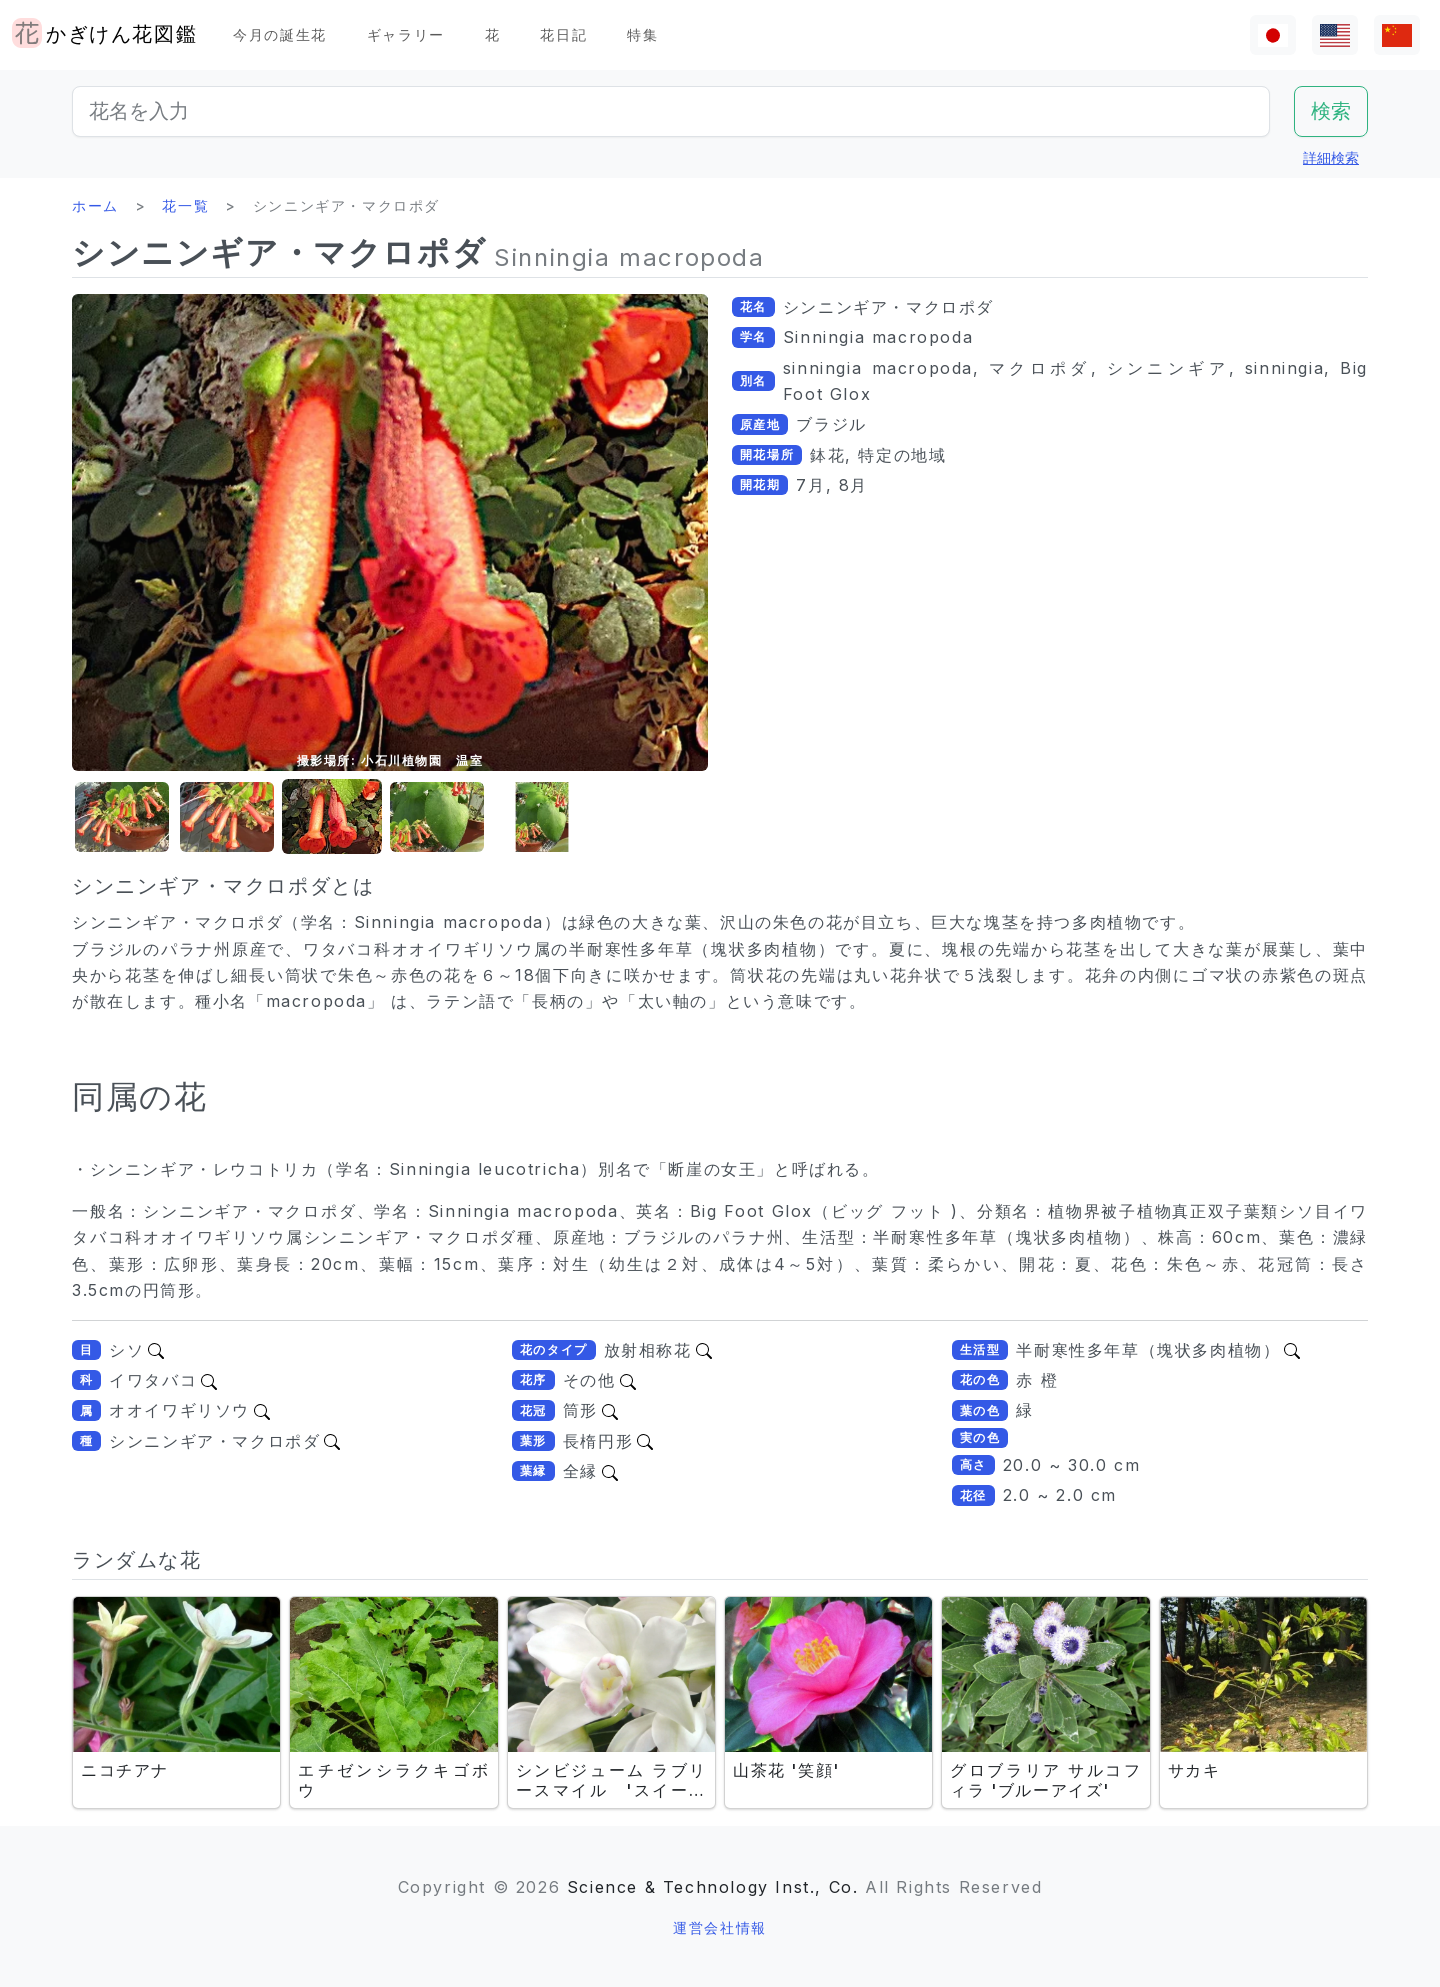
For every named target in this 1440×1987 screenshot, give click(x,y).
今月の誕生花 (280, 34)
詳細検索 (1331, 157)
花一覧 (185, 205)
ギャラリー (406, 34)
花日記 (563, 34)
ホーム (95, 205)
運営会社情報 (720, 1927)
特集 (642, 34)
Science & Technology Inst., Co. (713, 1887)
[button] (122, 817)
